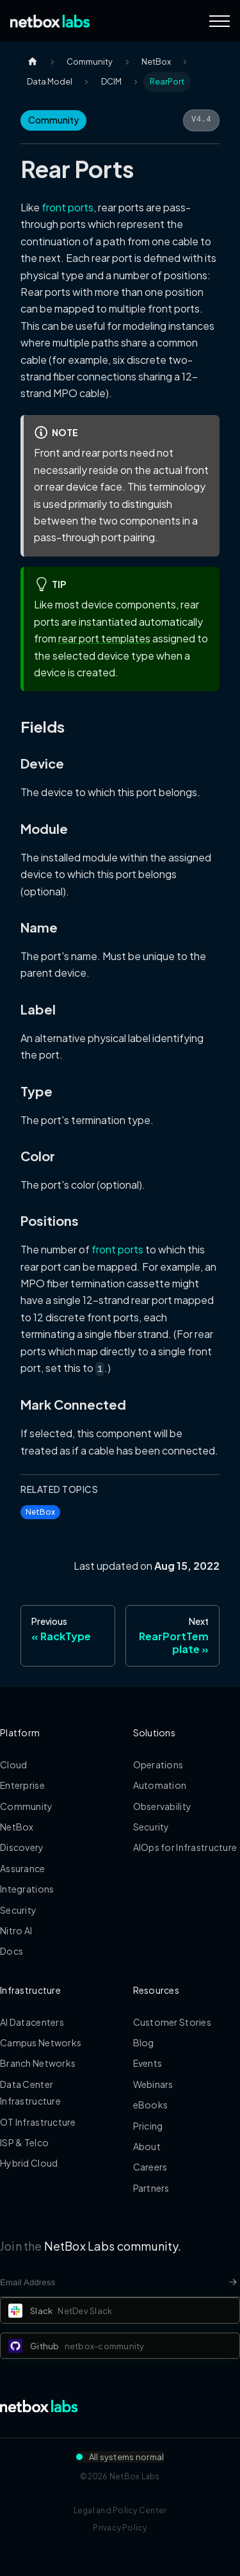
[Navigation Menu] (219, 21)
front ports (67, 207)
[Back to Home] (50, 21)
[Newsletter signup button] (233, 2282)
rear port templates (104, 638)
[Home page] (32, 62)
